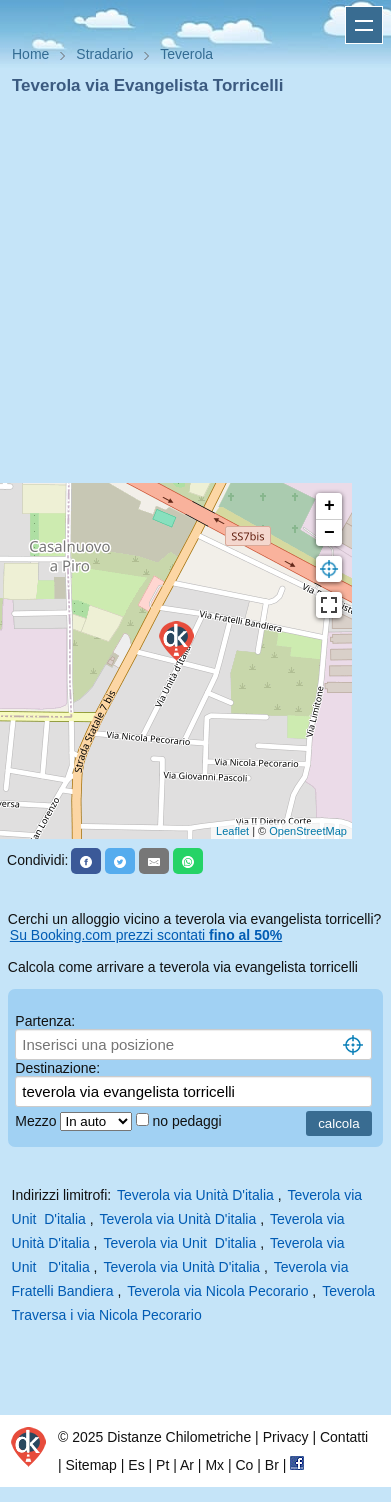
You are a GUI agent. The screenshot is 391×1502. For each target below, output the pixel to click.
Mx (214, 1465)
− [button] (329, 533)
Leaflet (232, 831)
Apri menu (364, 25)
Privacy (286, 1437)
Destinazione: (57, 1068)
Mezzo (37, 1121)
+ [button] (329, 506)
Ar (187, 1465)
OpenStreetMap (308, 831)
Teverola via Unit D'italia (179, 1243)
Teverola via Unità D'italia (195, 1195)
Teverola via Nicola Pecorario (217, 1291)
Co (244, 1465)
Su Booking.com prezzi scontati (146, 935)
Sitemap (91, 1465)
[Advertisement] (187, 295)
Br (272, 1465)
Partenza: (45, 1021)
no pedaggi (188, 1121)
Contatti (344, 1437)
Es (136, 1465)
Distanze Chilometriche (179, 1437)
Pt (162, 1465)
